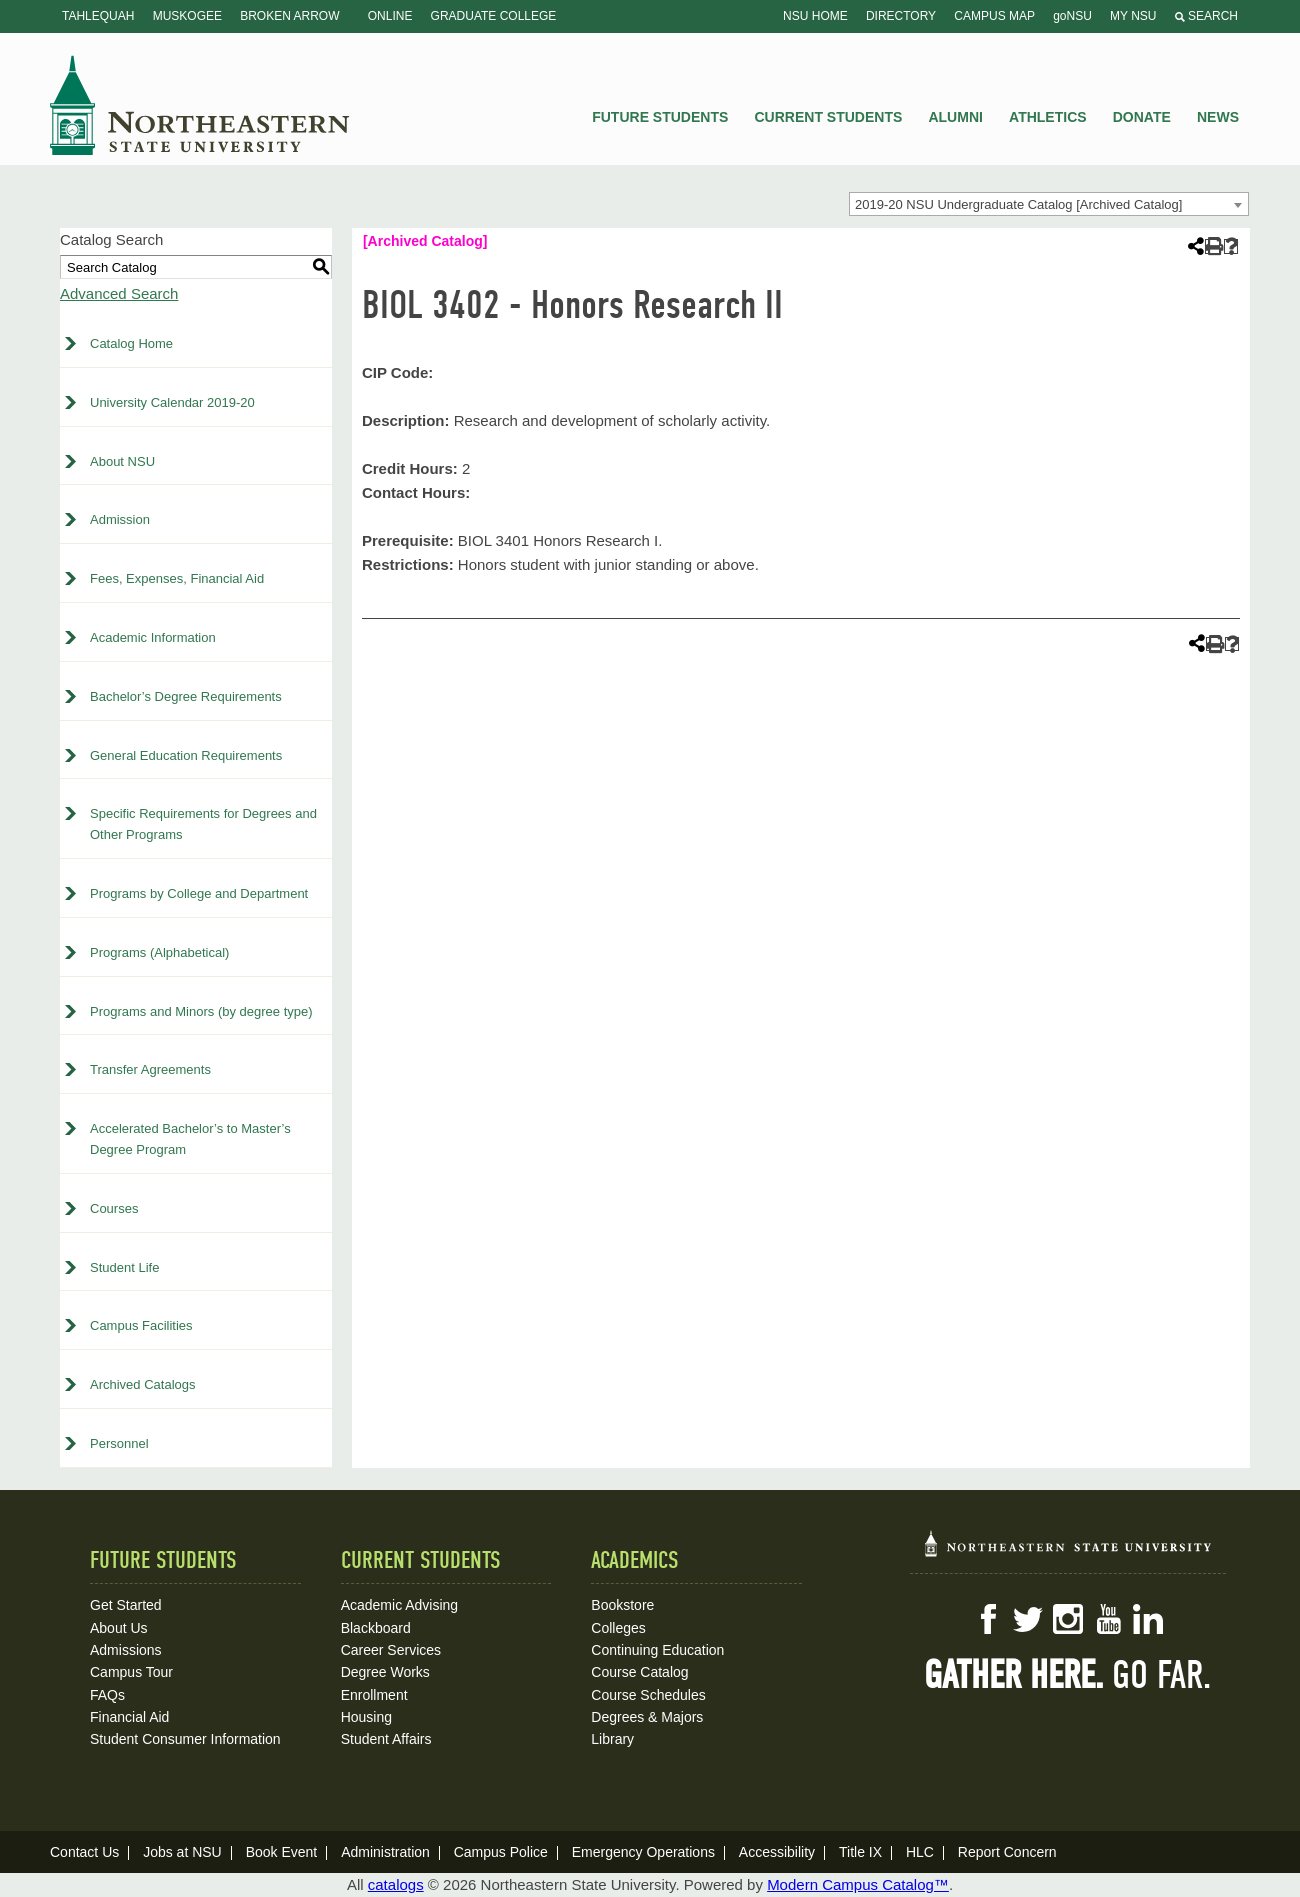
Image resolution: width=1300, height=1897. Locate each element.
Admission (120, 519)
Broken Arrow (289, 16)
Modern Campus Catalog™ (858, 1884)
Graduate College (494, 16)
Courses (114, 1208)
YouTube (1108, 1619)
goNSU (1072, 16)
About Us (119, 1628)
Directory (901, 16)
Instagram (1068, 1619)
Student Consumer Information (185, 1739)
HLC (920, 1852)
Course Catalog (639, 1672)
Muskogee (187, 16)
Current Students (829, 117)
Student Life (124, 1267)
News (1218, 117)
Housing (366, 1717)
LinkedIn (1148, 1619)
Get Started (126, 1605)
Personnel (119, 1443)
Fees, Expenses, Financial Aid (177, 578)
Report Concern (1007, 1852)
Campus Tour (131, 1672)
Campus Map (994, 16)
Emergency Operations (643, 1852)
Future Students (660, 117)
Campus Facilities (141, 1325)
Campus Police (501, 1852)
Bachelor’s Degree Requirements (186, 696)
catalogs (396, 1884)
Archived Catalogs (143, 1384)
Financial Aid (129, 1717)
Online (390, 16)
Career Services (391, 1650)
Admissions (126, 1650)
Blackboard (376, 1628)
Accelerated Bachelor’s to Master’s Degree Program (190, 1139)
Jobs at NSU (182, 1852)
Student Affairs (386, 1739)
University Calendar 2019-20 (172, 402)
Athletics (1048, 117)
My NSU (1133, 16)
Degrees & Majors (647, 1717)
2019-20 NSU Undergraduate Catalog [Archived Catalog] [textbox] (1018, 204)
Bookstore (622, 1605)
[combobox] (1049, 204)
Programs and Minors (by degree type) (201, 1011)
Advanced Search (119, 293)
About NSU (122, 461)
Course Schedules (648, 1695)
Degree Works (385, 1672)
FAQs (107, 1695)
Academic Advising (400, 1605)
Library (612, 1739)
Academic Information (153, 637)
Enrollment (374, 1695)
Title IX (860, 1852)
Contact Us (84, 1852)
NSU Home (815, 16)
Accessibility (777, 1852)
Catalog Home (131, 343)
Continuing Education (657, 1650)
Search (1206, 16)
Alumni (955, 117)
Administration (385, 1852)
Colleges (618, 1628)
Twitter (1028, 1619)
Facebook (988, 1619)
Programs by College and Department (199, 893)
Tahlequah (98, 16)
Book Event (282, 1852)
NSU (200, 105)
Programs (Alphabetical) (159, 952)
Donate (1142, 117)
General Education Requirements (186, 755)
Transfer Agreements (150, 1069)
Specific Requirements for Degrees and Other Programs (203, 824)
